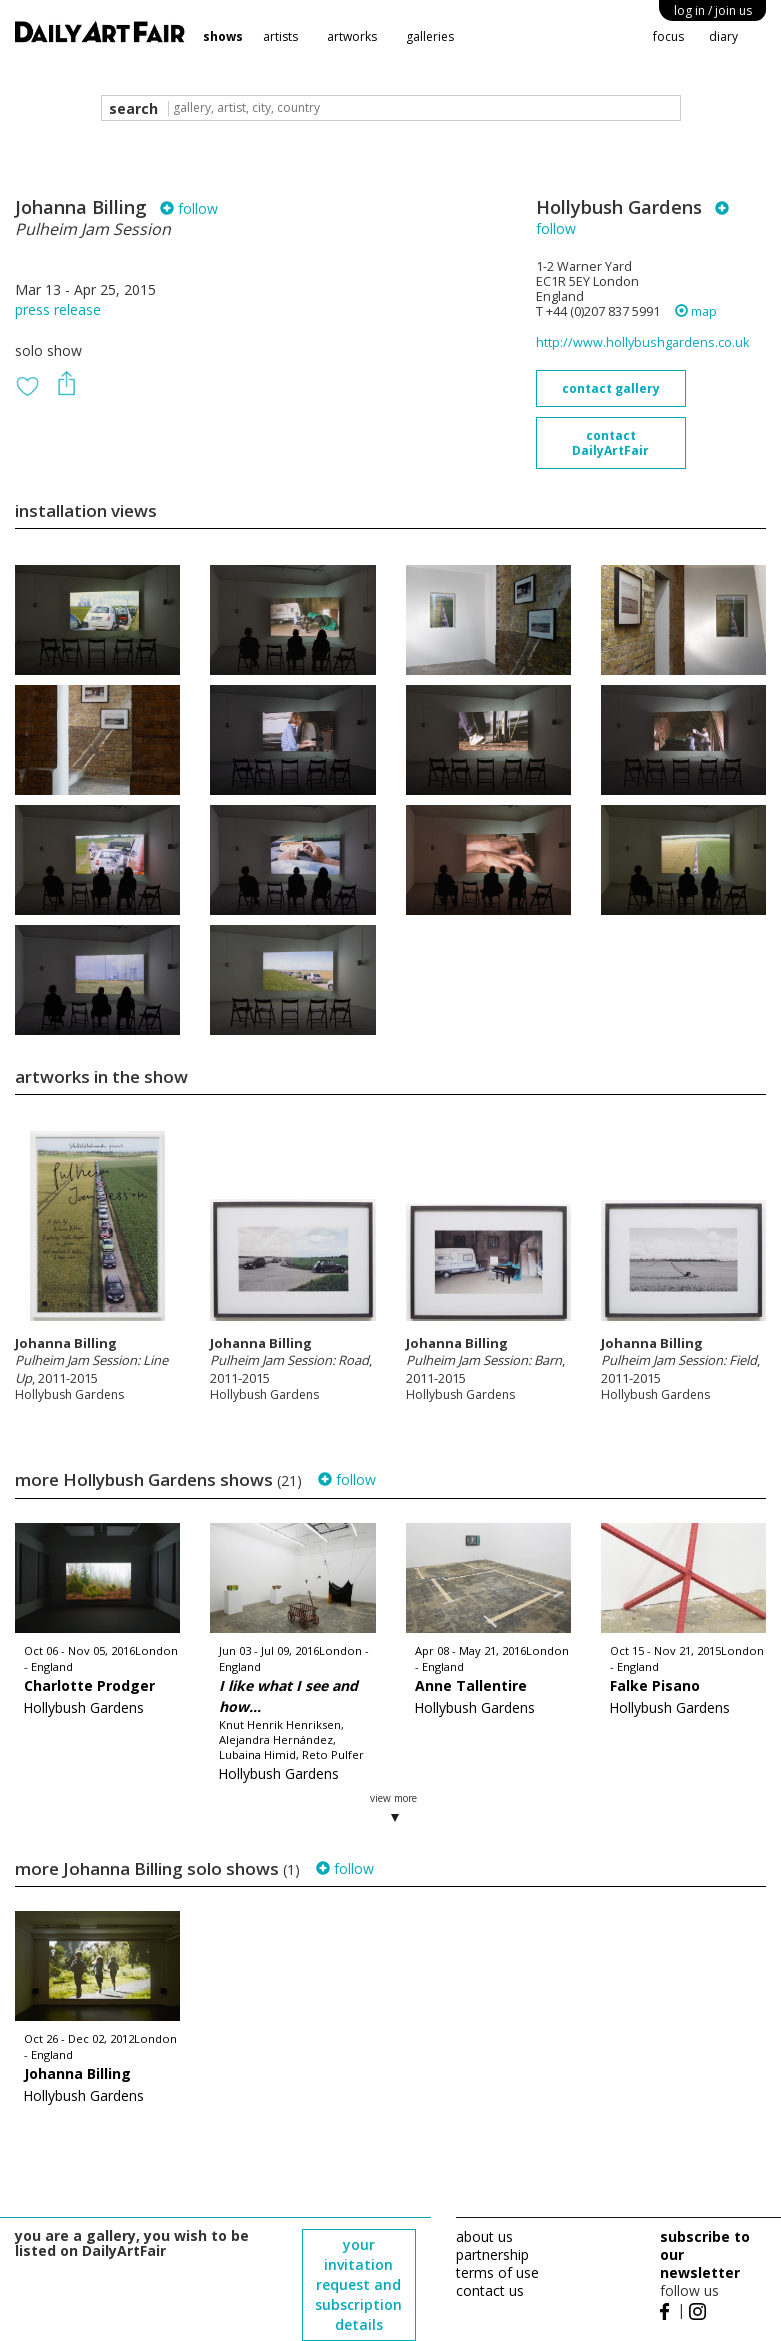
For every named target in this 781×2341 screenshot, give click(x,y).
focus (668, 36)
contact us (490, 2290)
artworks (352, 36)
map (696, 311)
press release (58, 309)
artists (280, 36)
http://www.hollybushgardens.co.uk (642, 342)
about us (484, 2236)
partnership (492, 2254)
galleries (430, 36)
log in (713, 10)
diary (723, 36)
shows (223, 36)
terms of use (497, 2272)
